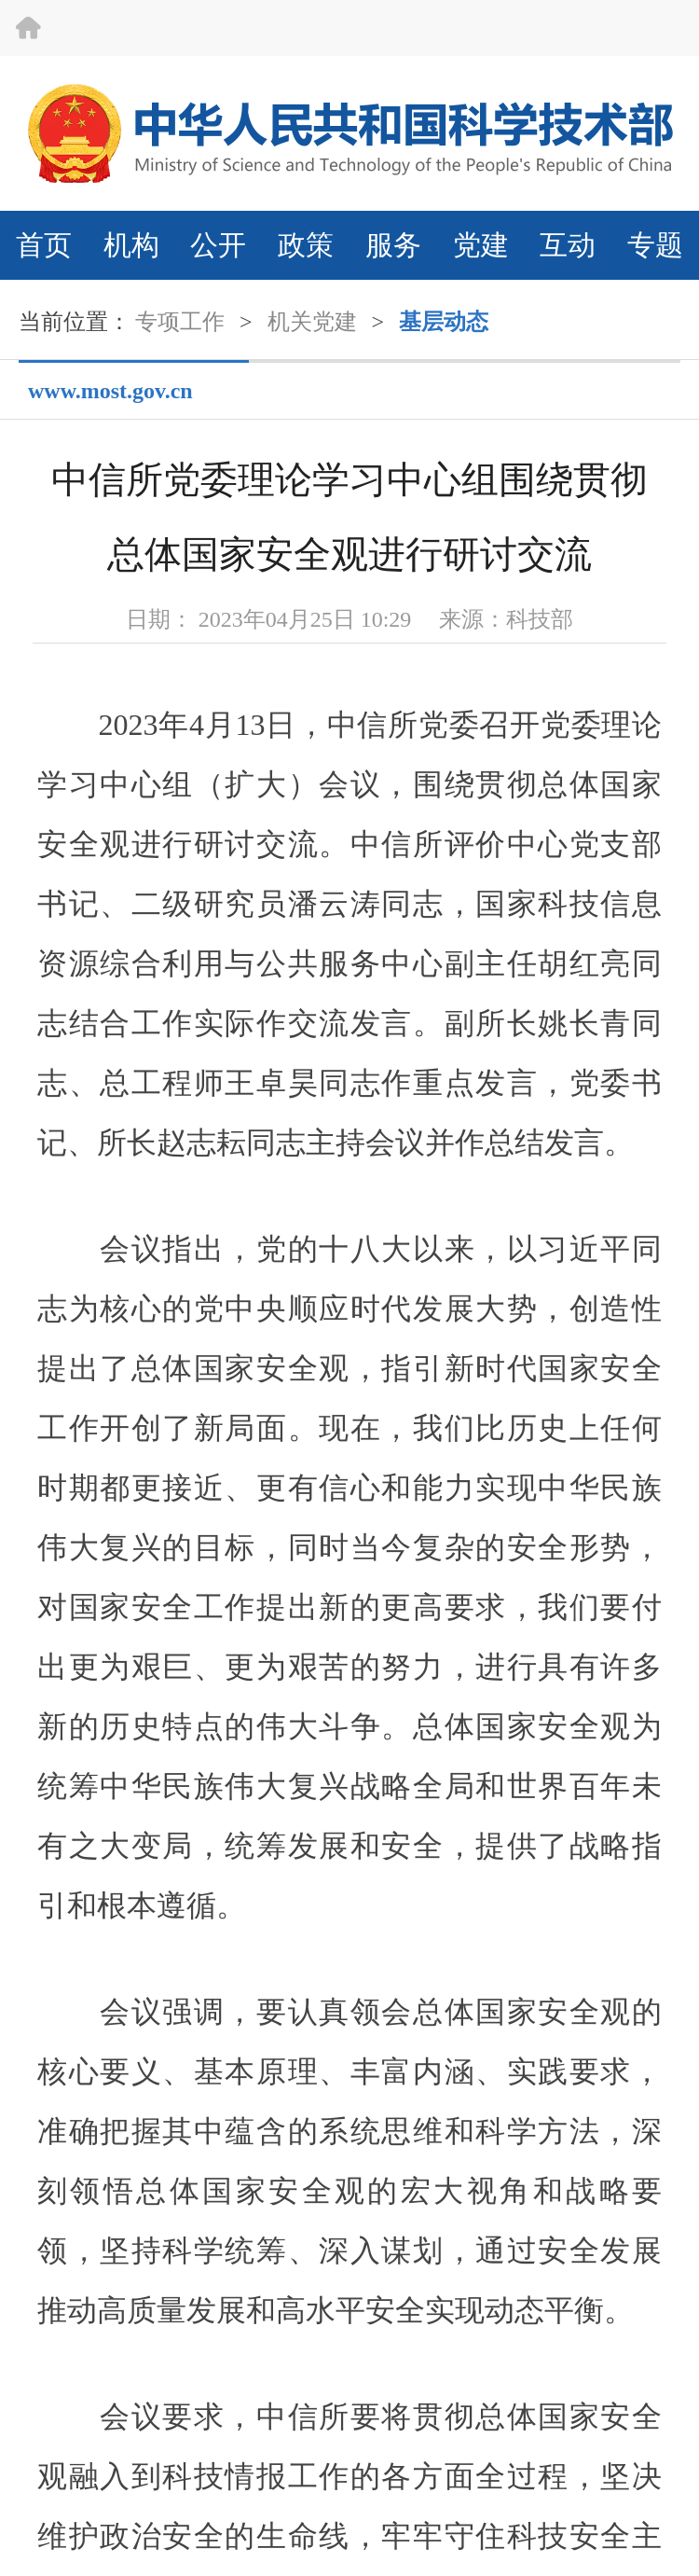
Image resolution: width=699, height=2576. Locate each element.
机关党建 (312, 322)
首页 (44, 244)
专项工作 (180, 322)
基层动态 (443, 322)
